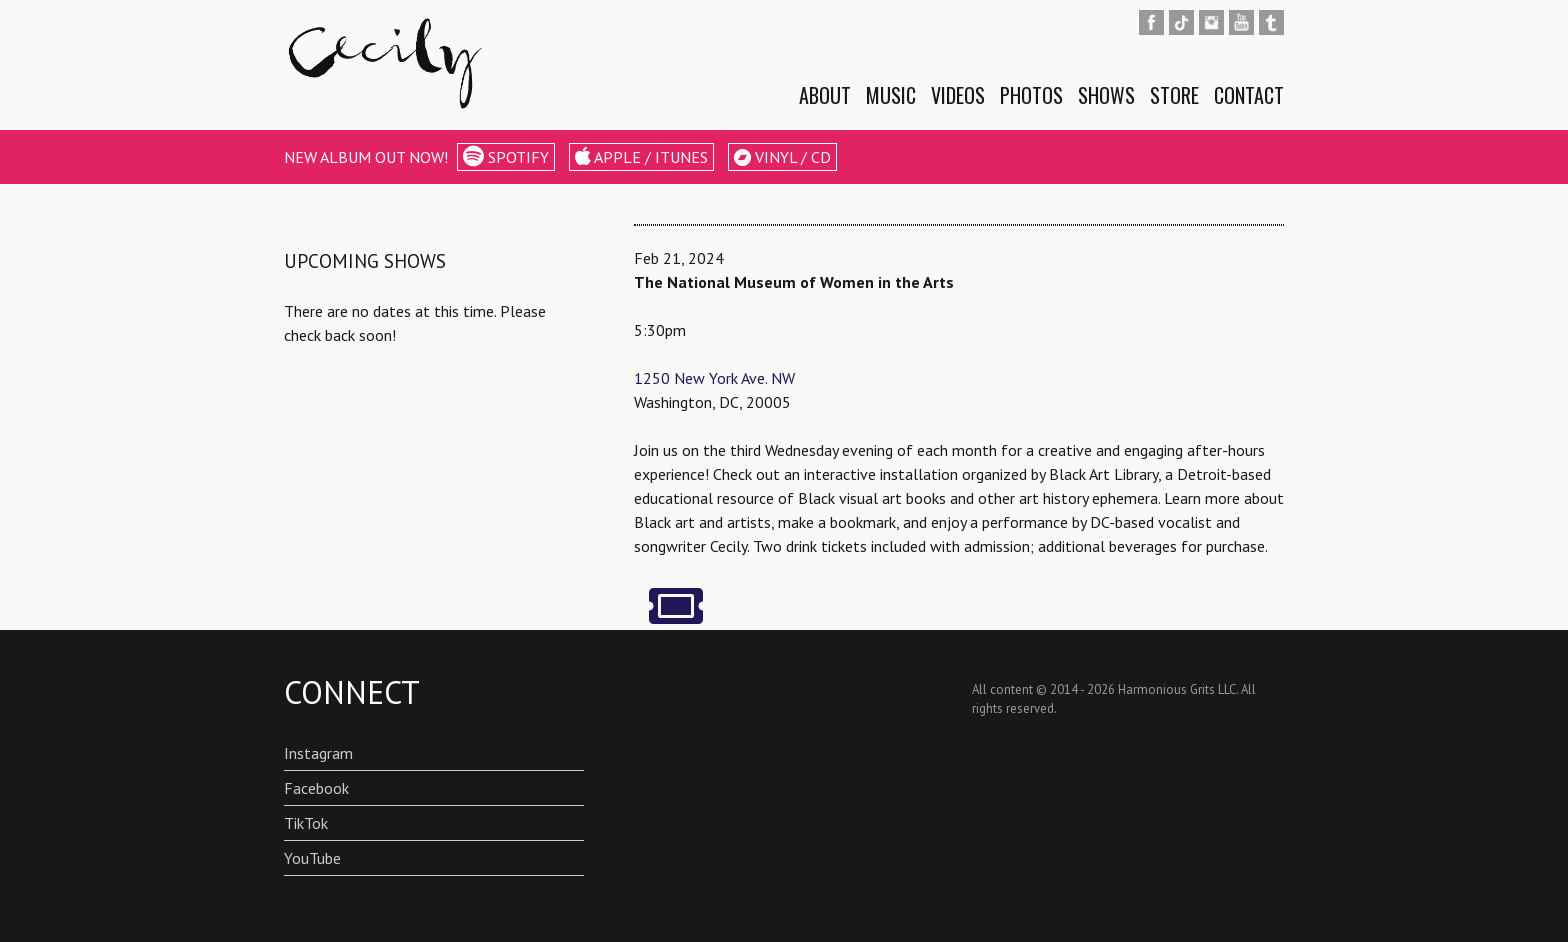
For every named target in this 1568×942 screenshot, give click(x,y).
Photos (1031, 95)
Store (1174, 95)
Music (891, 95)
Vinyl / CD (782, 157)
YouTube (312, 858)
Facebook (316, 788)
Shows (1106, 95)
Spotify (506, 157)
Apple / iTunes (641, 157)
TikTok (306, 823)
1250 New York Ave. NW (714, 378)
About (825, 95)
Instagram (318, 753)
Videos (958, 95)
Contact (1249, 95)
